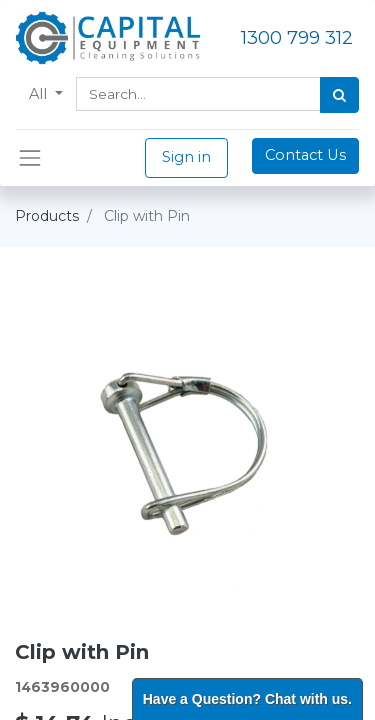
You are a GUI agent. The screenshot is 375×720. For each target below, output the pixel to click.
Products (47, 216)
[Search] (339, 95)
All (40, 94)
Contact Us (305, 155)
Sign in (186, 157)
